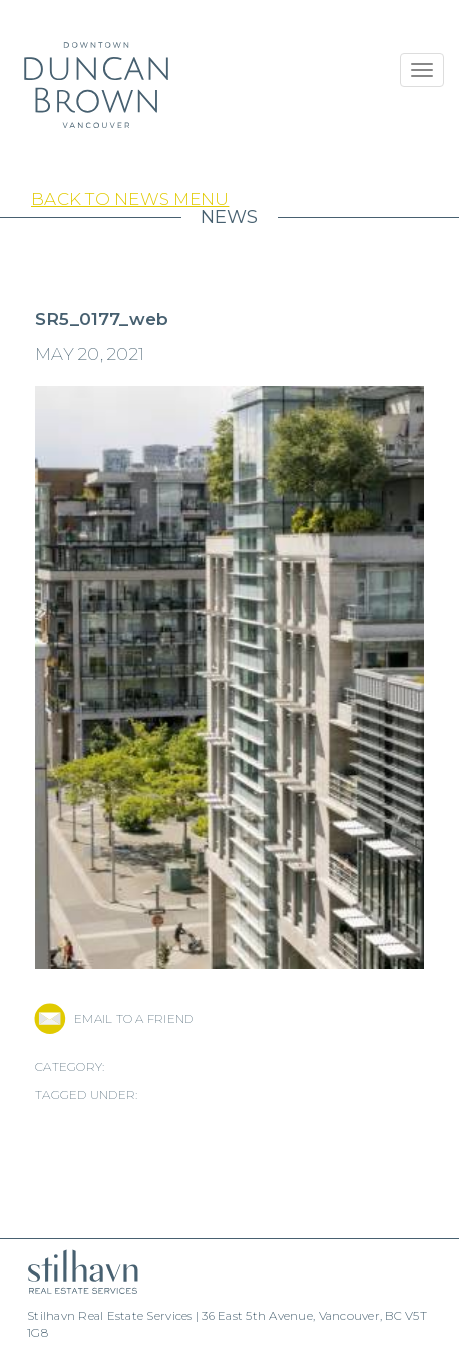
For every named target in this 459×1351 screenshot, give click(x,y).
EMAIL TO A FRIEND (133, 1018)
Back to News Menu (130, 199)
